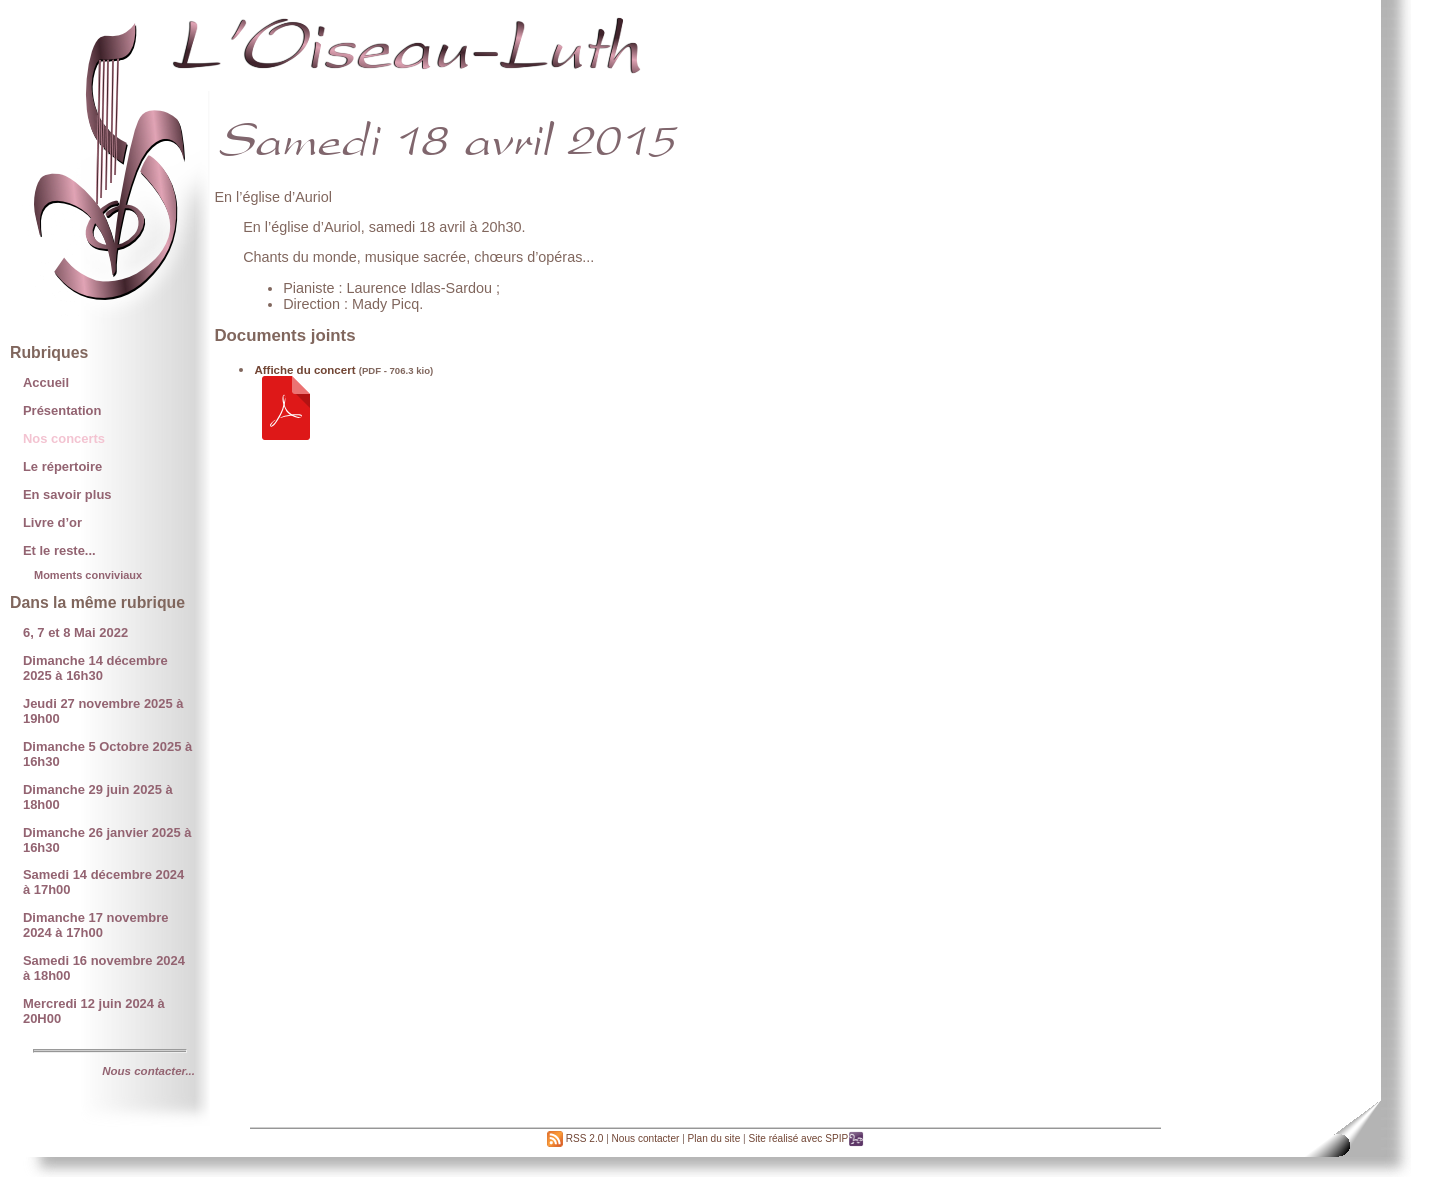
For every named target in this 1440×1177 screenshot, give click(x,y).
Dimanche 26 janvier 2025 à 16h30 (107, 840)
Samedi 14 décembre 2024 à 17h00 (103, 882)
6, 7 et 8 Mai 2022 (75, 632)
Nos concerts (64, 438)
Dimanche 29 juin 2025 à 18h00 (98, 797)
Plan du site (714, 1138)
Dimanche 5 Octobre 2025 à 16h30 (107, 754)
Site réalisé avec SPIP (806, 1138)
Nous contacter (646, 1138)
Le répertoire (62, 466)
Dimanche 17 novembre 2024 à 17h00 (95, 925)
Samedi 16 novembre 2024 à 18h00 (104, 968)
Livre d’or (52, 522)
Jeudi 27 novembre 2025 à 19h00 (103, 711)
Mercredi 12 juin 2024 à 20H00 (94, 1011)
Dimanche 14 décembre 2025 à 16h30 (95, 668)
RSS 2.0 (575, 1138)
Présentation (62, 410)
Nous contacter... (148, 1071)
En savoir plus (67, 494)
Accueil (46, 382)
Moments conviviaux (88, 575)
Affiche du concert (304, 370)
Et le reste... (59, 550)
